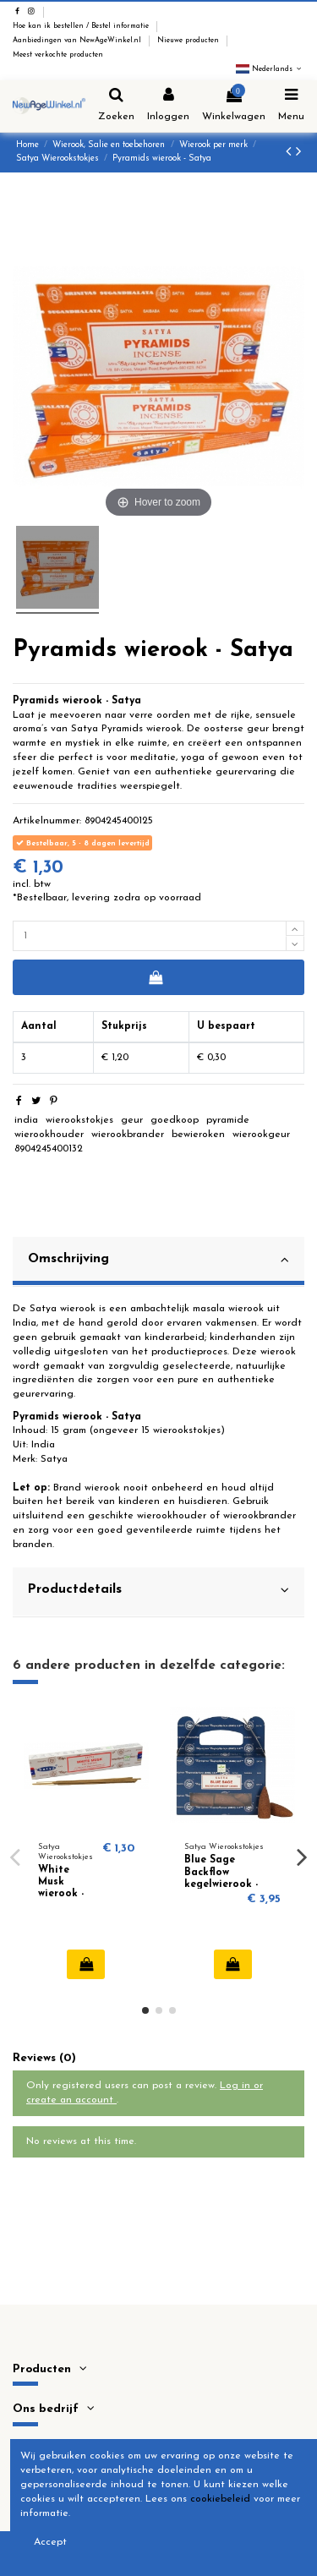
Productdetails (158, 1590)
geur (132, 1120)
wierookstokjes (79, 1120)
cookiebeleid (220, 2499)
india (26, 1120)
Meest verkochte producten (58, 55)
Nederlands (270, 69)
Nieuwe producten (189, 40)
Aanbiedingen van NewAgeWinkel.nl (78, 40)
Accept (50, 2542)
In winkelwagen (155, 977)
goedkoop (174, 1120)
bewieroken (198, 1134)
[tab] (158, 1262)
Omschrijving (158, 1259)
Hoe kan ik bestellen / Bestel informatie (82, 26)
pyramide (227, 1120)
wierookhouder (49, 1134)
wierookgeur (261, 1134)
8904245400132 (48, 1149)
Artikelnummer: (47, 821)
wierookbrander (127, 1134)
